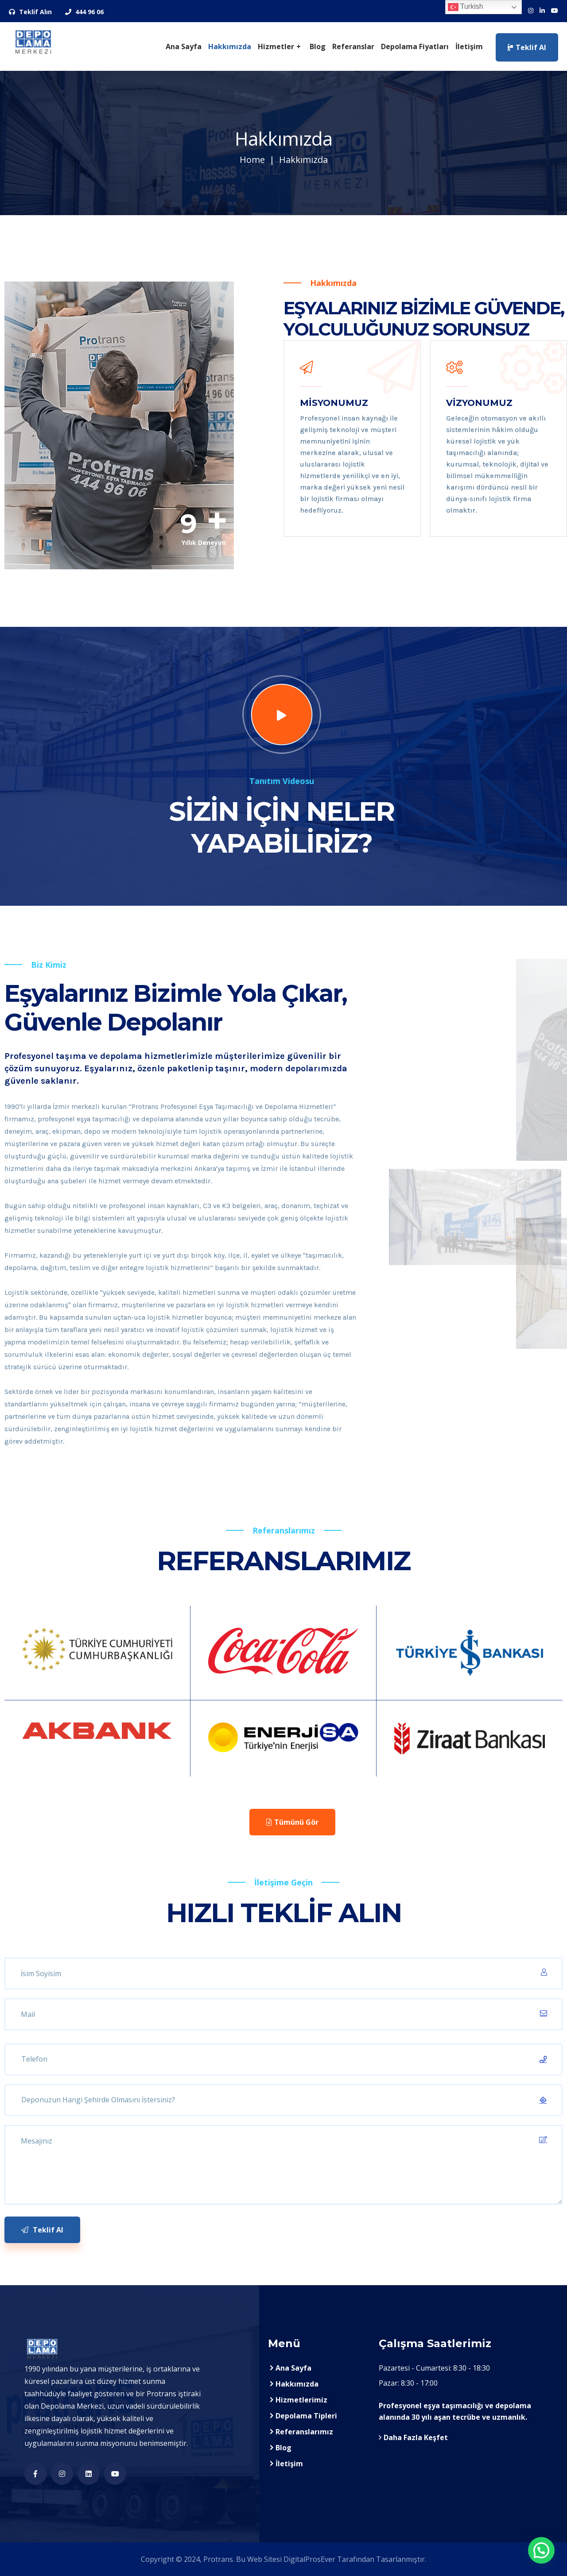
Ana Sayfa (184, 46)
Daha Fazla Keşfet (413, 2437)
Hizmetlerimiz (301, 2400)
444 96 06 (84, 12)
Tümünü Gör (292, 1822)
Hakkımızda (229, 46)
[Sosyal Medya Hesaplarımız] (530, 10)
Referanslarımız (304, 2432)
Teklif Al (527, 47)
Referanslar (353, 46)
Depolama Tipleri (306, 2416)
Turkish (465, 7)
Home (252, 160)
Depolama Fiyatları (415, 46)
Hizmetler (276, 46)
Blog (318, 46)
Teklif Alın (30, 12)
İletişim (469, 46)
